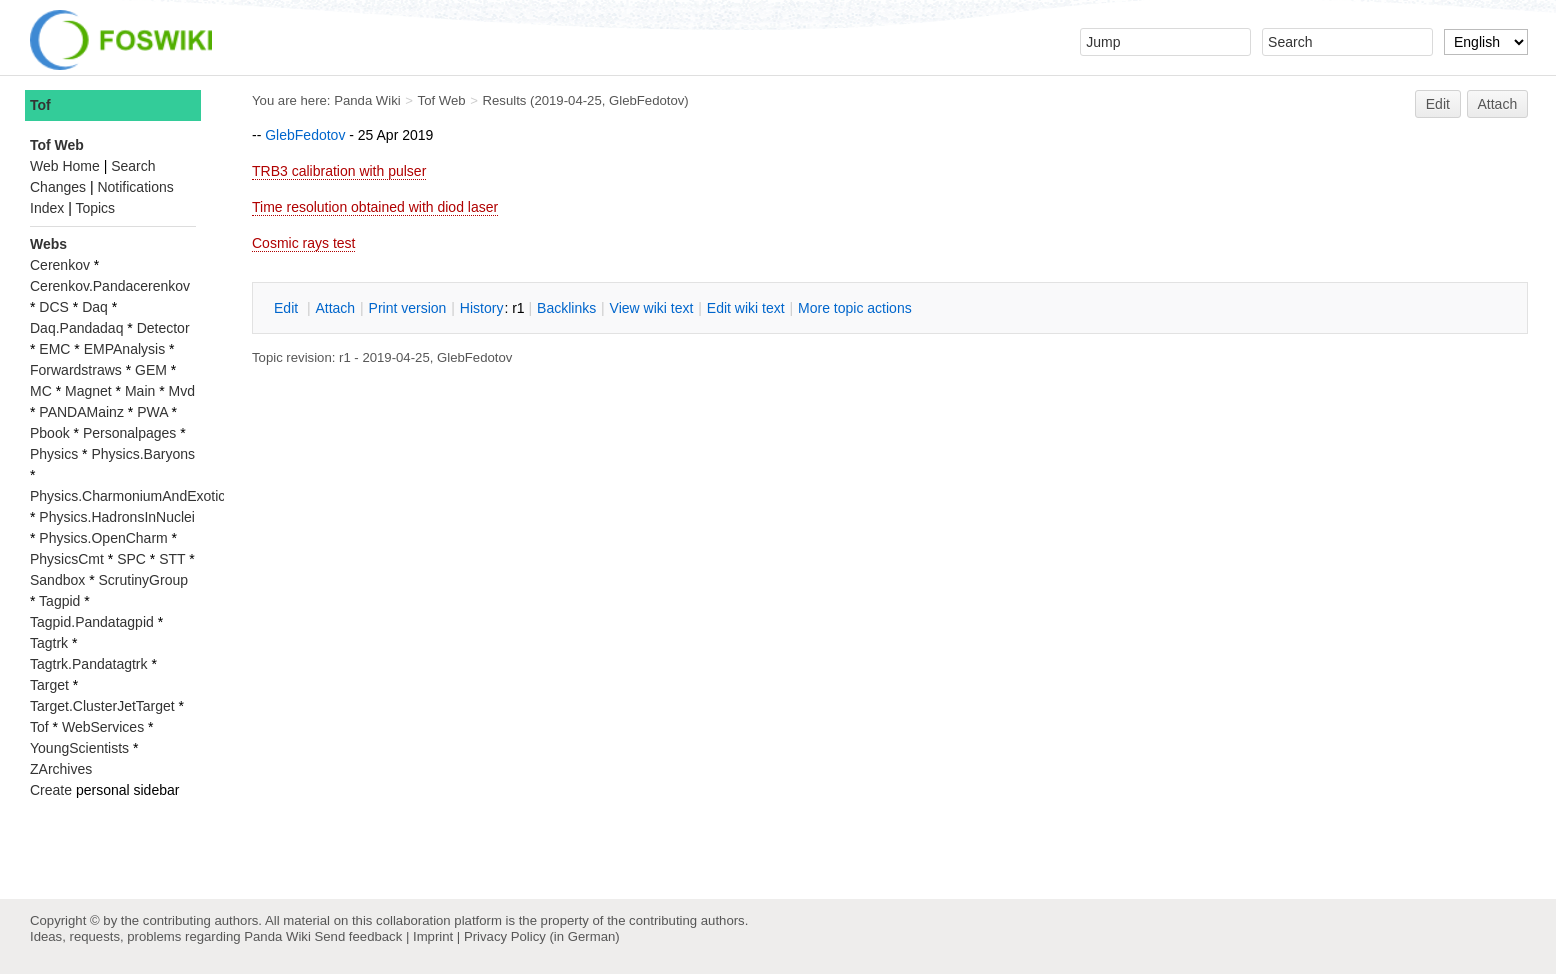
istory (482, 308)
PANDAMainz (81, 412)
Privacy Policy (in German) (542, 936)
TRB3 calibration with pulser (339, 171)
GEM (151, 370)
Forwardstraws (76, 370)
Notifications (135, 187)
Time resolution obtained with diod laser (375, 207)
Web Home (65, 166)
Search (133, 166)
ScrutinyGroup (143, 580)
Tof (40, 105)
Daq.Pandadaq (76, 328)
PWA (152, 412)
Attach (1498, 104)
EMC (54, 349)
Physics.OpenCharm (103, 538)
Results (505, 100)
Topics (95, 208)
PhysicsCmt (67, 559)
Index (47, 208)
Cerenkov (60, 265)
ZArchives (61, 769)
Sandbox (57, 580)
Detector (163, 328)
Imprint (433, 936)
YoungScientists (79, 748)
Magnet (88, 391)
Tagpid (59, 601)
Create (51, 790)
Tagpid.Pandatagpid (92, 622)
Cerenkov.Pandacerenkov (110, 286)
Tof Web (442, 100)
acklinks (566, 308)
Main (140, 391)
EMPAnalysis (124, 349)
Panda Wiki (367, 100)
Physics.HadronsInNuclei (117, 517)
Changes (58, 187)
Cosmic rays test (303, 243)
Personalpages (129, 433)
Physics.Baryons (142, 454)
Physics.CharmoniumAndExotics (131, 496)
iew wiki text (652, 308)
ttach (335, 308)
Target (49, 685)
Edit (1438, 104)
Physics (54, 454)
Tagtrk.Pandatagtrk (89, 664)
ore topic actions (855, 308)
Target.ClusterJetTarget (102, 706)
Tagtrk (49, 643)
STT (172, 559)
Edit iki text (746, 308)
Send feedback (358, 936)
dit (288, 308)
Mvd (182, 391)
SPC (131, 559)
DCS (54, 307)
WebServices (103, 727)
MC (41, 391)
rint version (408, 308)
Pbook (50, 433)
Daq (95, 307)
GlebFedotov (646, 100)
